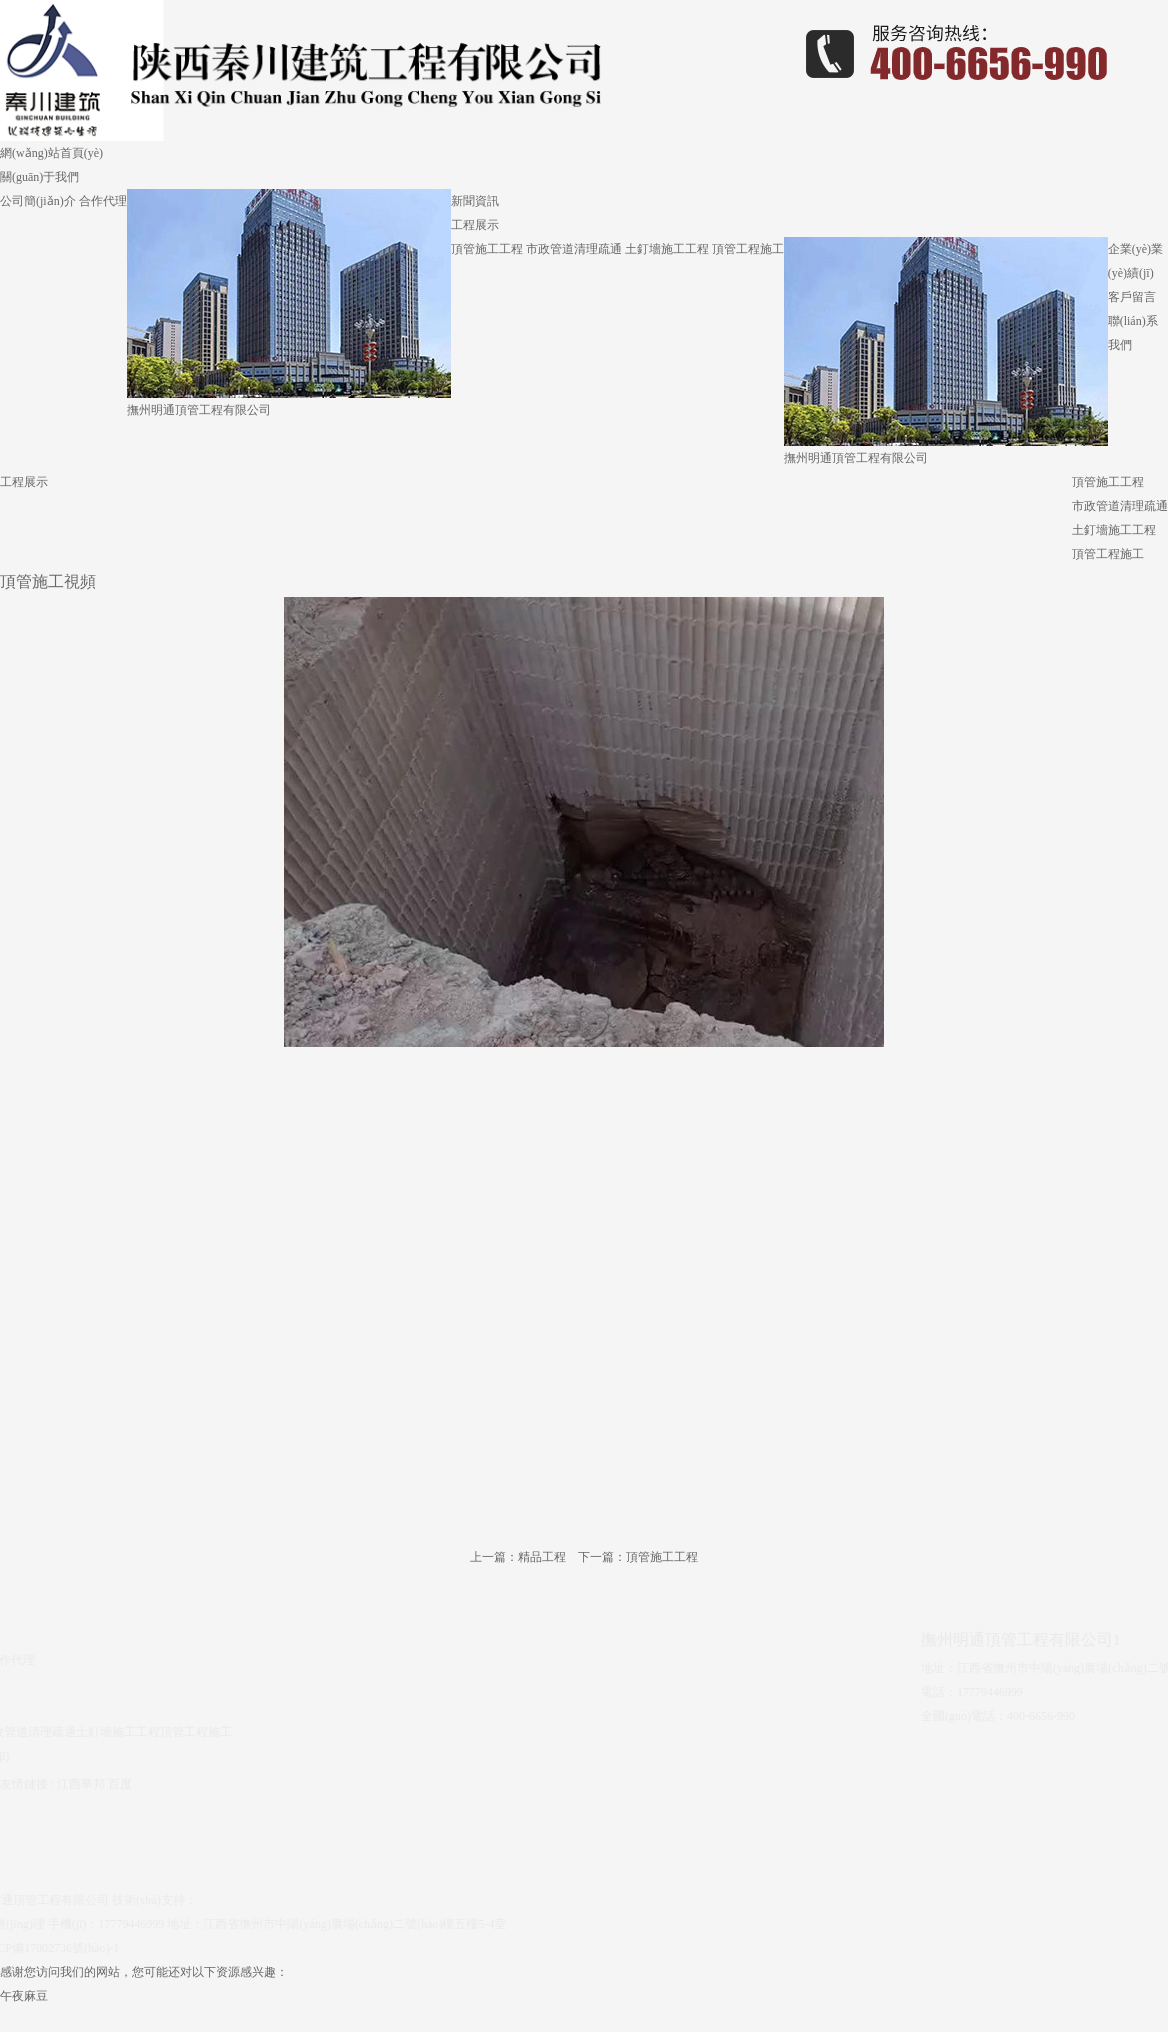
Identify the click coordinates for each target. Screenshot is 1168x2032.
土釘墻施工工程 (667, 249)
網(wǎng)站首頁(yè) (51, 153)
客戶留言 (1132, 297)
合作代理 (103, 201)
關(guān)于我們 (39, 177)
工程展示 (475, 225)
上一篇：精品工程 (518, 1557)
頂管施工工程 (487, 249)
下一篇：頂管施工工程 (638, 1557)
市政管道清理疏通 (574, 249)
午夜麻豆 (24, 1996)
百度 (120, 1778)
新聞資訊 (475, 201)
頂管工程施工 (748, 249)
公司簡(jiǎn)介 (38, 201)
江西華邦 (81, 1778)
